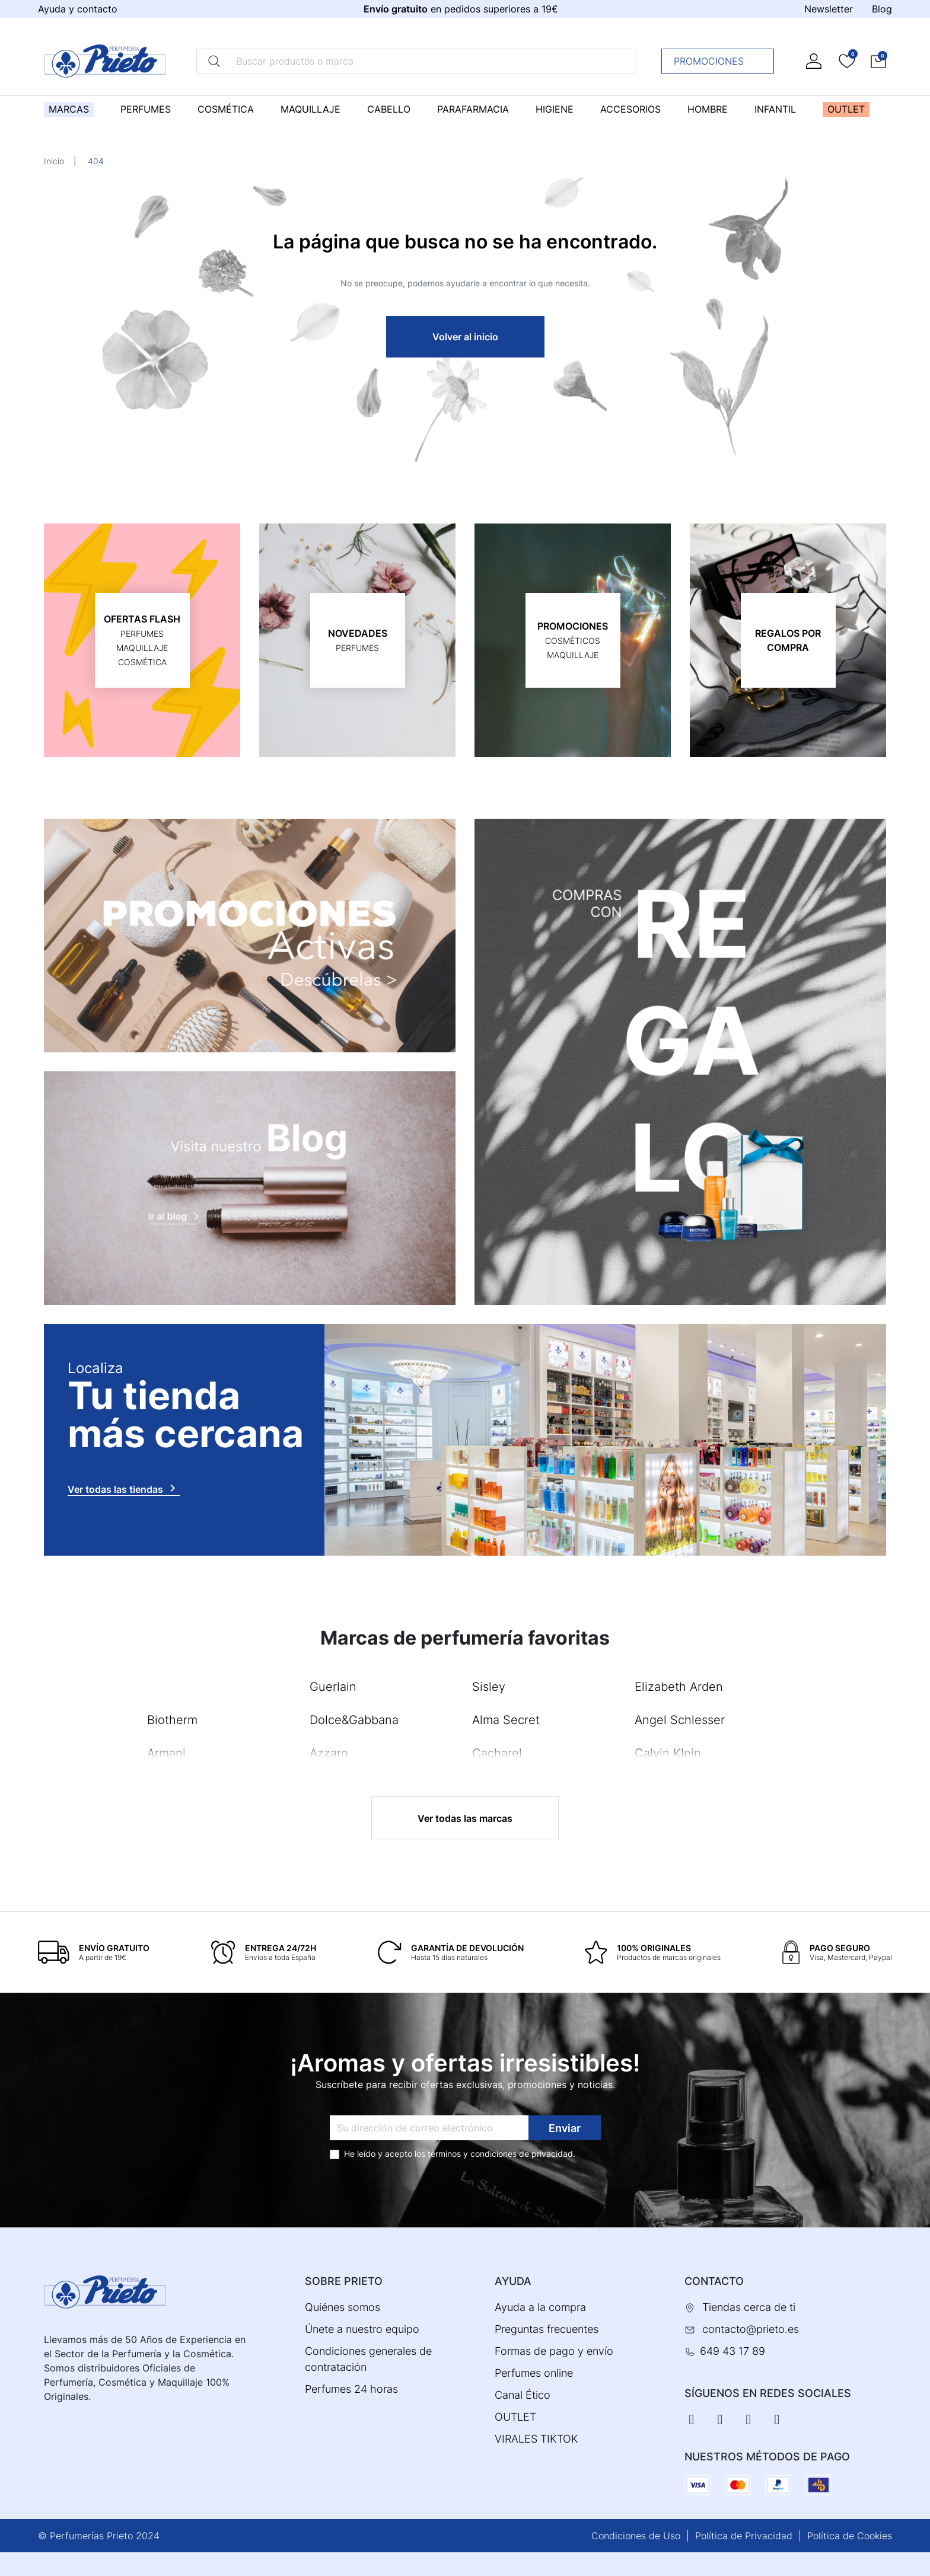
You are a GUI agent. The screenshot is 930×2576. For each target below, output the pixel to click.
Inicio (54, 161)
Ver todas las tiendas (124, 1488)
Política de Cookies (849, 2536)
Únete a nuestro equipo (362, 2329)
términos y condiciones (472, 2154)
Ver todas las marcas (465, 1818)
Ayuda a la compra (540, 2307)
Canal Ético (522, 2395)
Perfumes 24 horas (351, 2389)
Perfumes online (534, 2373)
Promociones (721, 61)
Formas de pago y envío (554, 2351)
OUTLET (515, 2417)
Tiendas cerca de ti (748, 2307)
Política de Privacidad (743, 2536)
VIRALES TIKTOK (536, 2439)
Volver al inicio (465, 337)
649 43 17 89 (732, 2351)
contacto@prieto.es (750, 2329)
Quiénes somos (342, 2307)
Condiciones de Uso (635, 2536)
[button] (878, 60)
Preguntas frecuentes (546, 2329)
